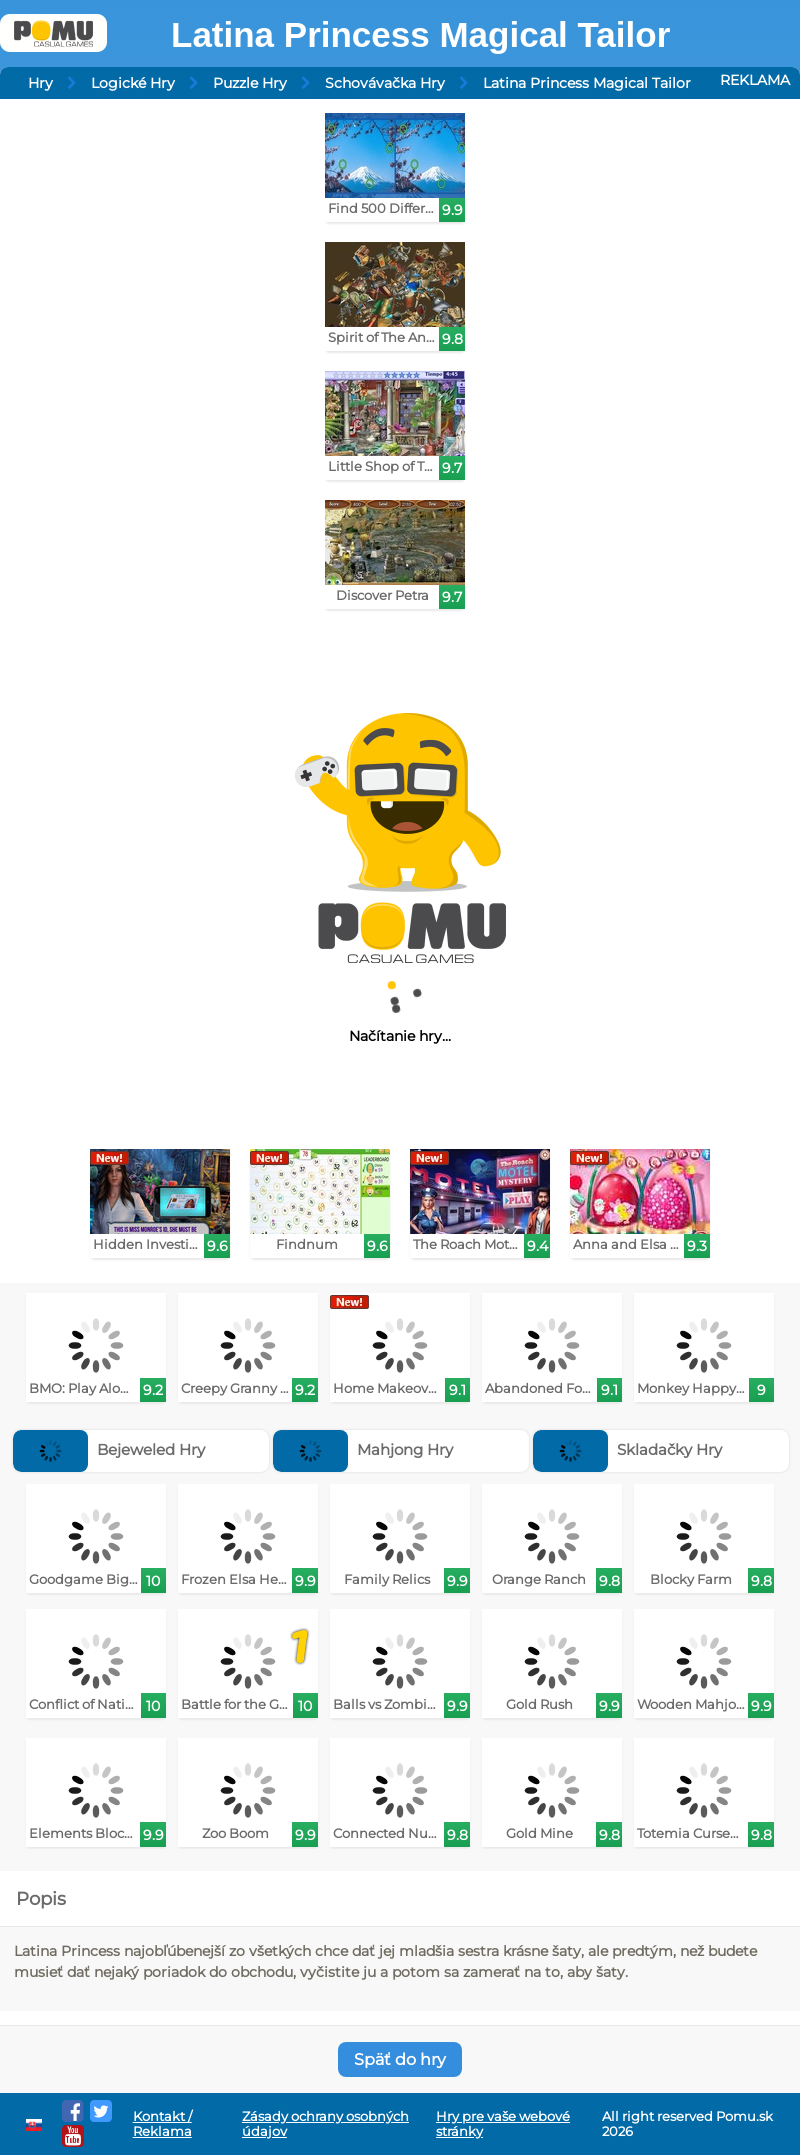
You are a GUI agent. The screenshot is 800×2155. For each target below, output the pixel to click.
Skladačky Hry (627, 1449)
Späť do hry (400, 2059)
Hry (40, 83)
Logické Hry (133, 83)
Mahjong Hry (363, 1449)
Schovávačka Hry (385, 83)
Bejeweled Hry (109, 1449)
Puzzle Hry (250, 83)
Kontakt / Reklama (162, 2124)
